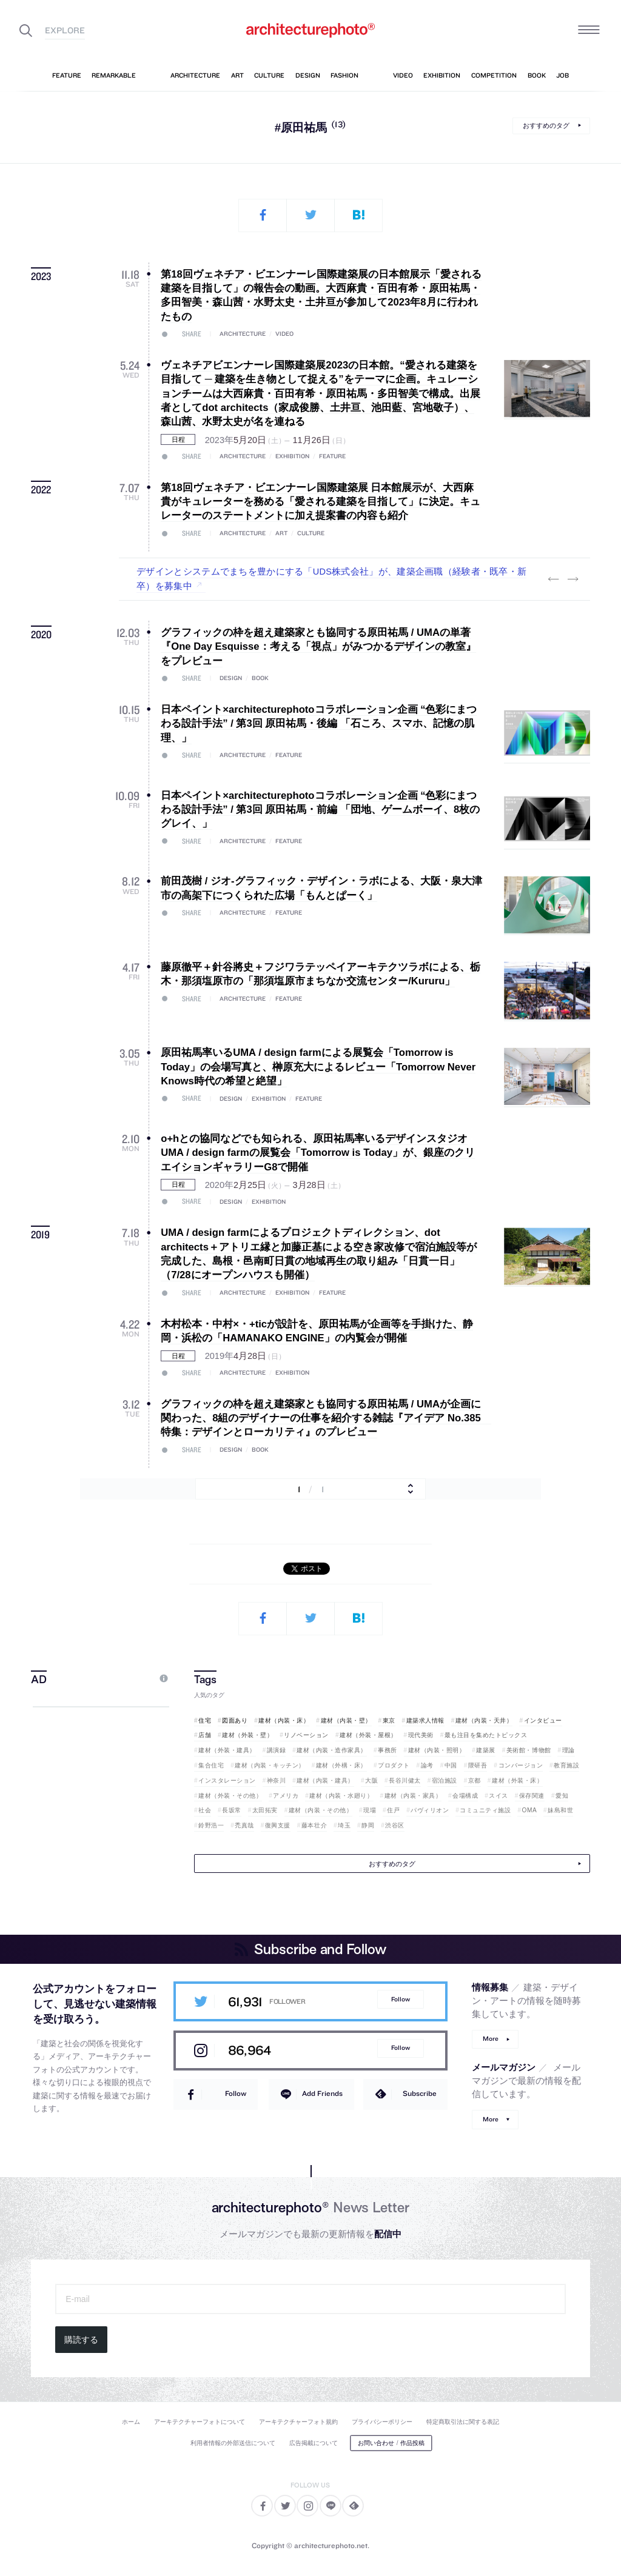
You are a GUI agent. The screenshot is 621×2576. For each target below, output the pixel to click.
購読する (81, 2339)
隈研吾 (478, 1765)
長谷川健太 (405, 1780)
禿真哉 (244, 1825)
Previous (554, 579)
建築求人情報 (425, 1720)
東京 (389, 1720)
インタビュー (543, 1720)
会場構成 (465, 1795)
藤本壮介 (314, 1825)
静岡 (367, 1825)
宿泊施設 (444, 1780)
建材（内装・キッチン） (270, 1765)
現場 (369, 1810)
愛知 (562, 1795)
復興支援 (277, 1825)
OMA (529, 1810)
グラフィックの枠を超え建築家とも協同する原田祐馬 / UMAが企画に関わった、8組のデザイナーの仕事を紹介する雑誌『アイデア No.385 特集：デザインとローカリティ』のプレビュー (326, 1418)
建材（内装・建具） (325, 1780)
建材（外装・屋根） (368, 1735)
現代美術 (421, 1735)
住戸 (393, 1810)
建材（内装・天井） (484, 1720)
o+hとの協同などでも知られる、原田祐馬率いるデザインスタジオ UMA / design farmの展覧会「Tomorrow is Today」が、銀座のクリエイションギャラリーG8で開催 (318, 1153)
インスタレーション (227, 1780)
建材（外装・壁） (247, 1735)
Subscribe (420, 2093)
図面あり (234, 1720)
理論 (568, 1750)
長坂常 (231, 1810)
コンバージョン (520, 1765)
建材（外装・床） (517, 1780)
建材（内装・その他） (320, 1810)
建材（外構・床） (341, 1765)
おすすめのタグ (546, 125)
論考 (427, 1765)
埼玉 (344, 1825)
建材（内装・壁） (346, 1720)
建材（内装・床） (283, 1720)
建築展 (485, 1750)
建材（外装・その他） (230, 1795)
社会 (204, 1810)
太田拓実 (265, 1810)
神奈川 (276, 1780)
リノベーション (306, 1735)
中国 (451, 1765)
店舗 (204, 1735)
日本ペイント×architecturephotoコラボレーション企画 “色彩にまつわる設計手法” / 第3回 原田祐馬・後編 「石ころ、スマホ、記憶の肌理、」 (319, 724)
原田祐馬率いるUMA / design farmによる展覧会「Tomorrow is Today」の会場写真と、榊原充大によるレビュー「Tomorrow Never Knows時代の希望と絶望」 (318, 1067)
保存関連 (532, 1795)
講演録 (276, 1750)
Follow (400, 1999)
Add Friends (322, 2093)
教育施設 (566, 1765)
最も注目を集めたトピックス (486, 1735)
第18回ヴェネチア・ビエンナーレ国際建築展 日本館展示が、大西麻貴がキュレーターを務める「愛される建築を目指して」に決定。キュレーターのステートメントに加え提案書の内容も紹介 (320, 502)
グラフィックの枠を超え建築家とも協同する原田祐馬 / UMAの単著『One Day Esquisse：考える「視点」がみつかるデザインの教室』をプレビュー (318, 647)
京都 (474, 1780)
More (490, 2039)
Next (573, 579)
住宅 (204, 1720)
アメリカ (285, 1795)
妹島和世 (560, 1810)
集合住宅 (211, 1765)
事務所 (387, 1750)
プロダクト (394, 1765)
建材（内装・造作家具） (332, 1750)
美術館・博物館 (528, 1750)
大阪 (371, 1780)
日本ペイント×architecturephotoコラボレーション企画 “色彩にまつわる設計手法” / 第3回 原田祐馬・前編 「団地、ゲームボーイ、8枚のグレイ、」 (320, 810)
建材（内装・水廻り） (341, 1795)
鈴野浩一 (211, 1825)
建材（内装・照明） (437, 1750)
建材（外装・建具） (227, 1750)
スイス (498, 1795)
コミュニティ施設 (485, 1810)
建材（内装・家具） (413, 1795)
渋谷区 (394, 1825)
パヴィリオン (430, 1810)
